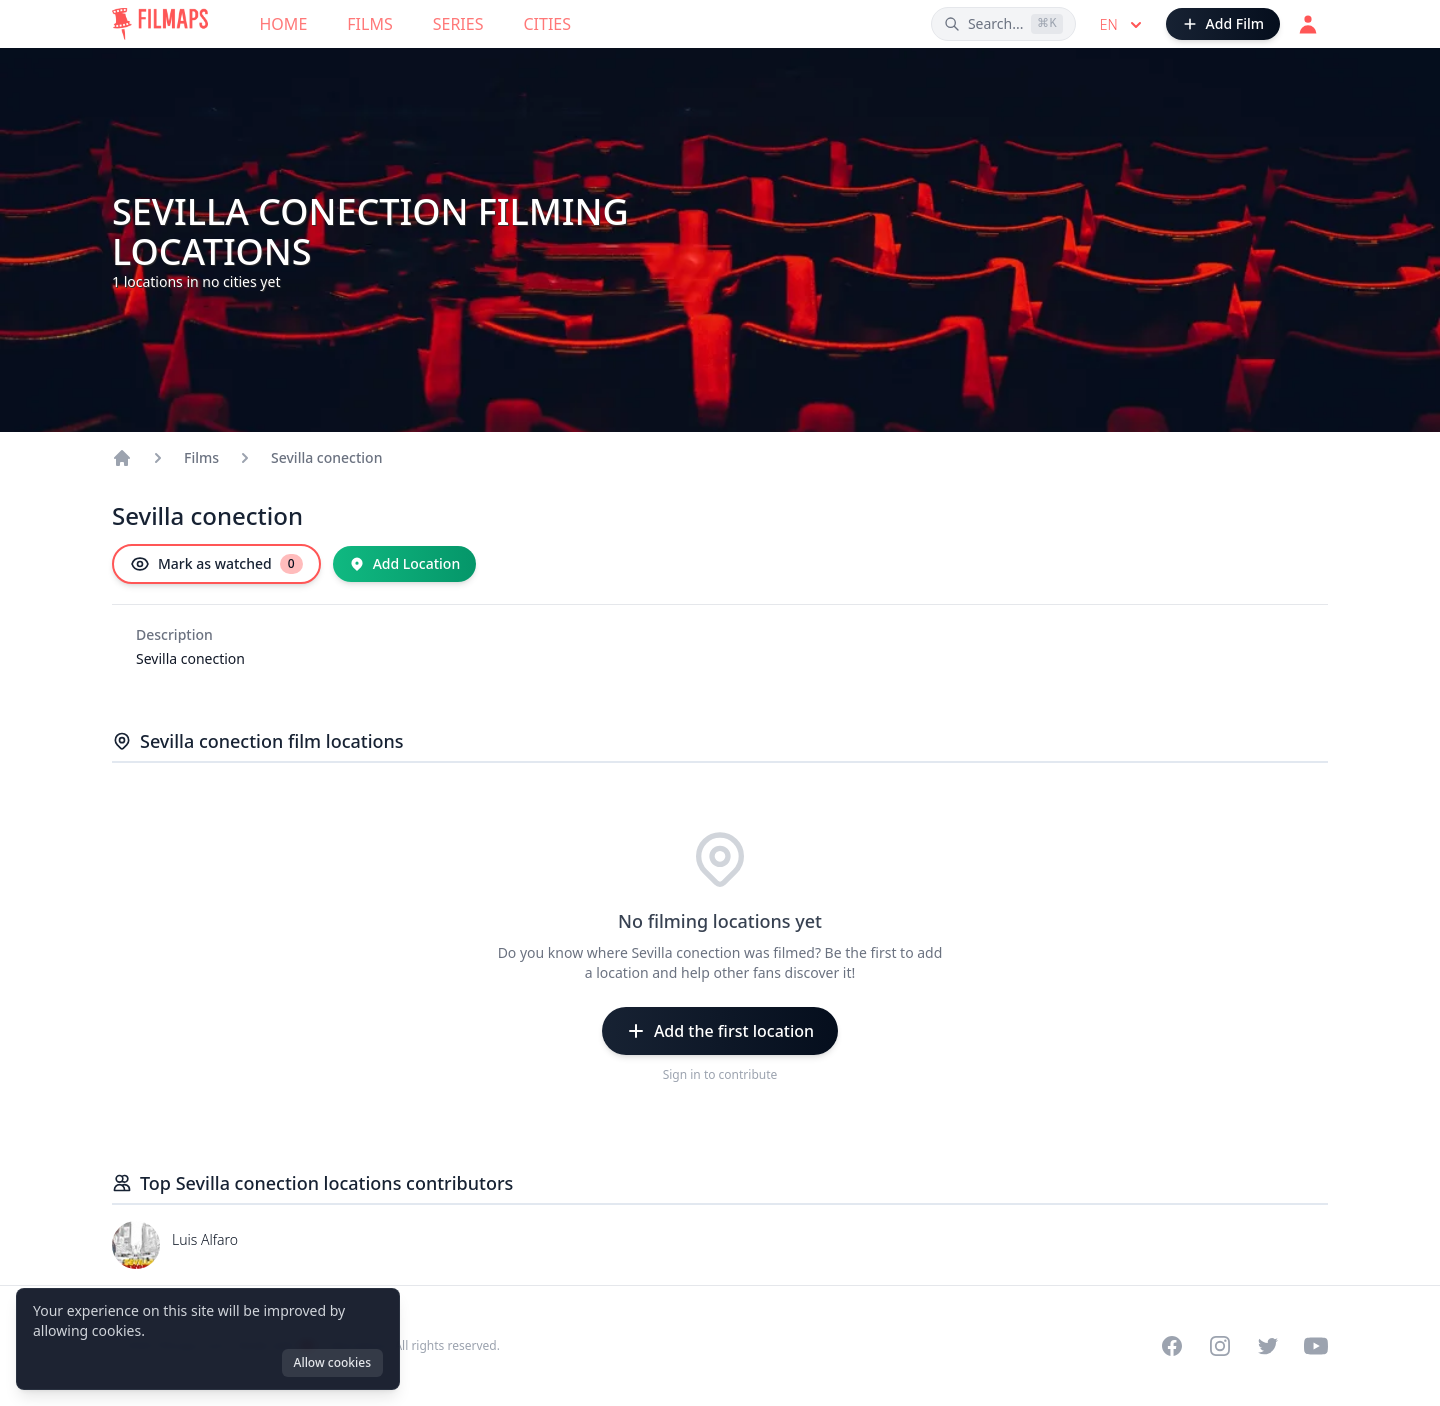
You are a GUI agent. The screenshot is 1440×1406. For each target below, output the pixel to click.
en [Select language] (1123, 25)
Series (458, 24)
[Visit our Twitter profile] (1268, 1346)
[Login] (1308, 24)
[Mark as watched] (216, 564)
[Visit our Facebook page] (1172, 1346)
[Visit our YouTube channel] (1316, 1346)
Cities (547, 24)
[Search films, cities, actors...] (1003, 24)
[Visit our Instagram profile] (1220, 1346)
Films (369, 24)
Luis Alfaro (205, 1239)
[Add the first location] (720, 1031)
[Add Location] (405, 564)
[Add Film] (1223, 24)
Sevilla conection (326, 457)
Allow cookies (332, 1362)
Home (284, 24)
